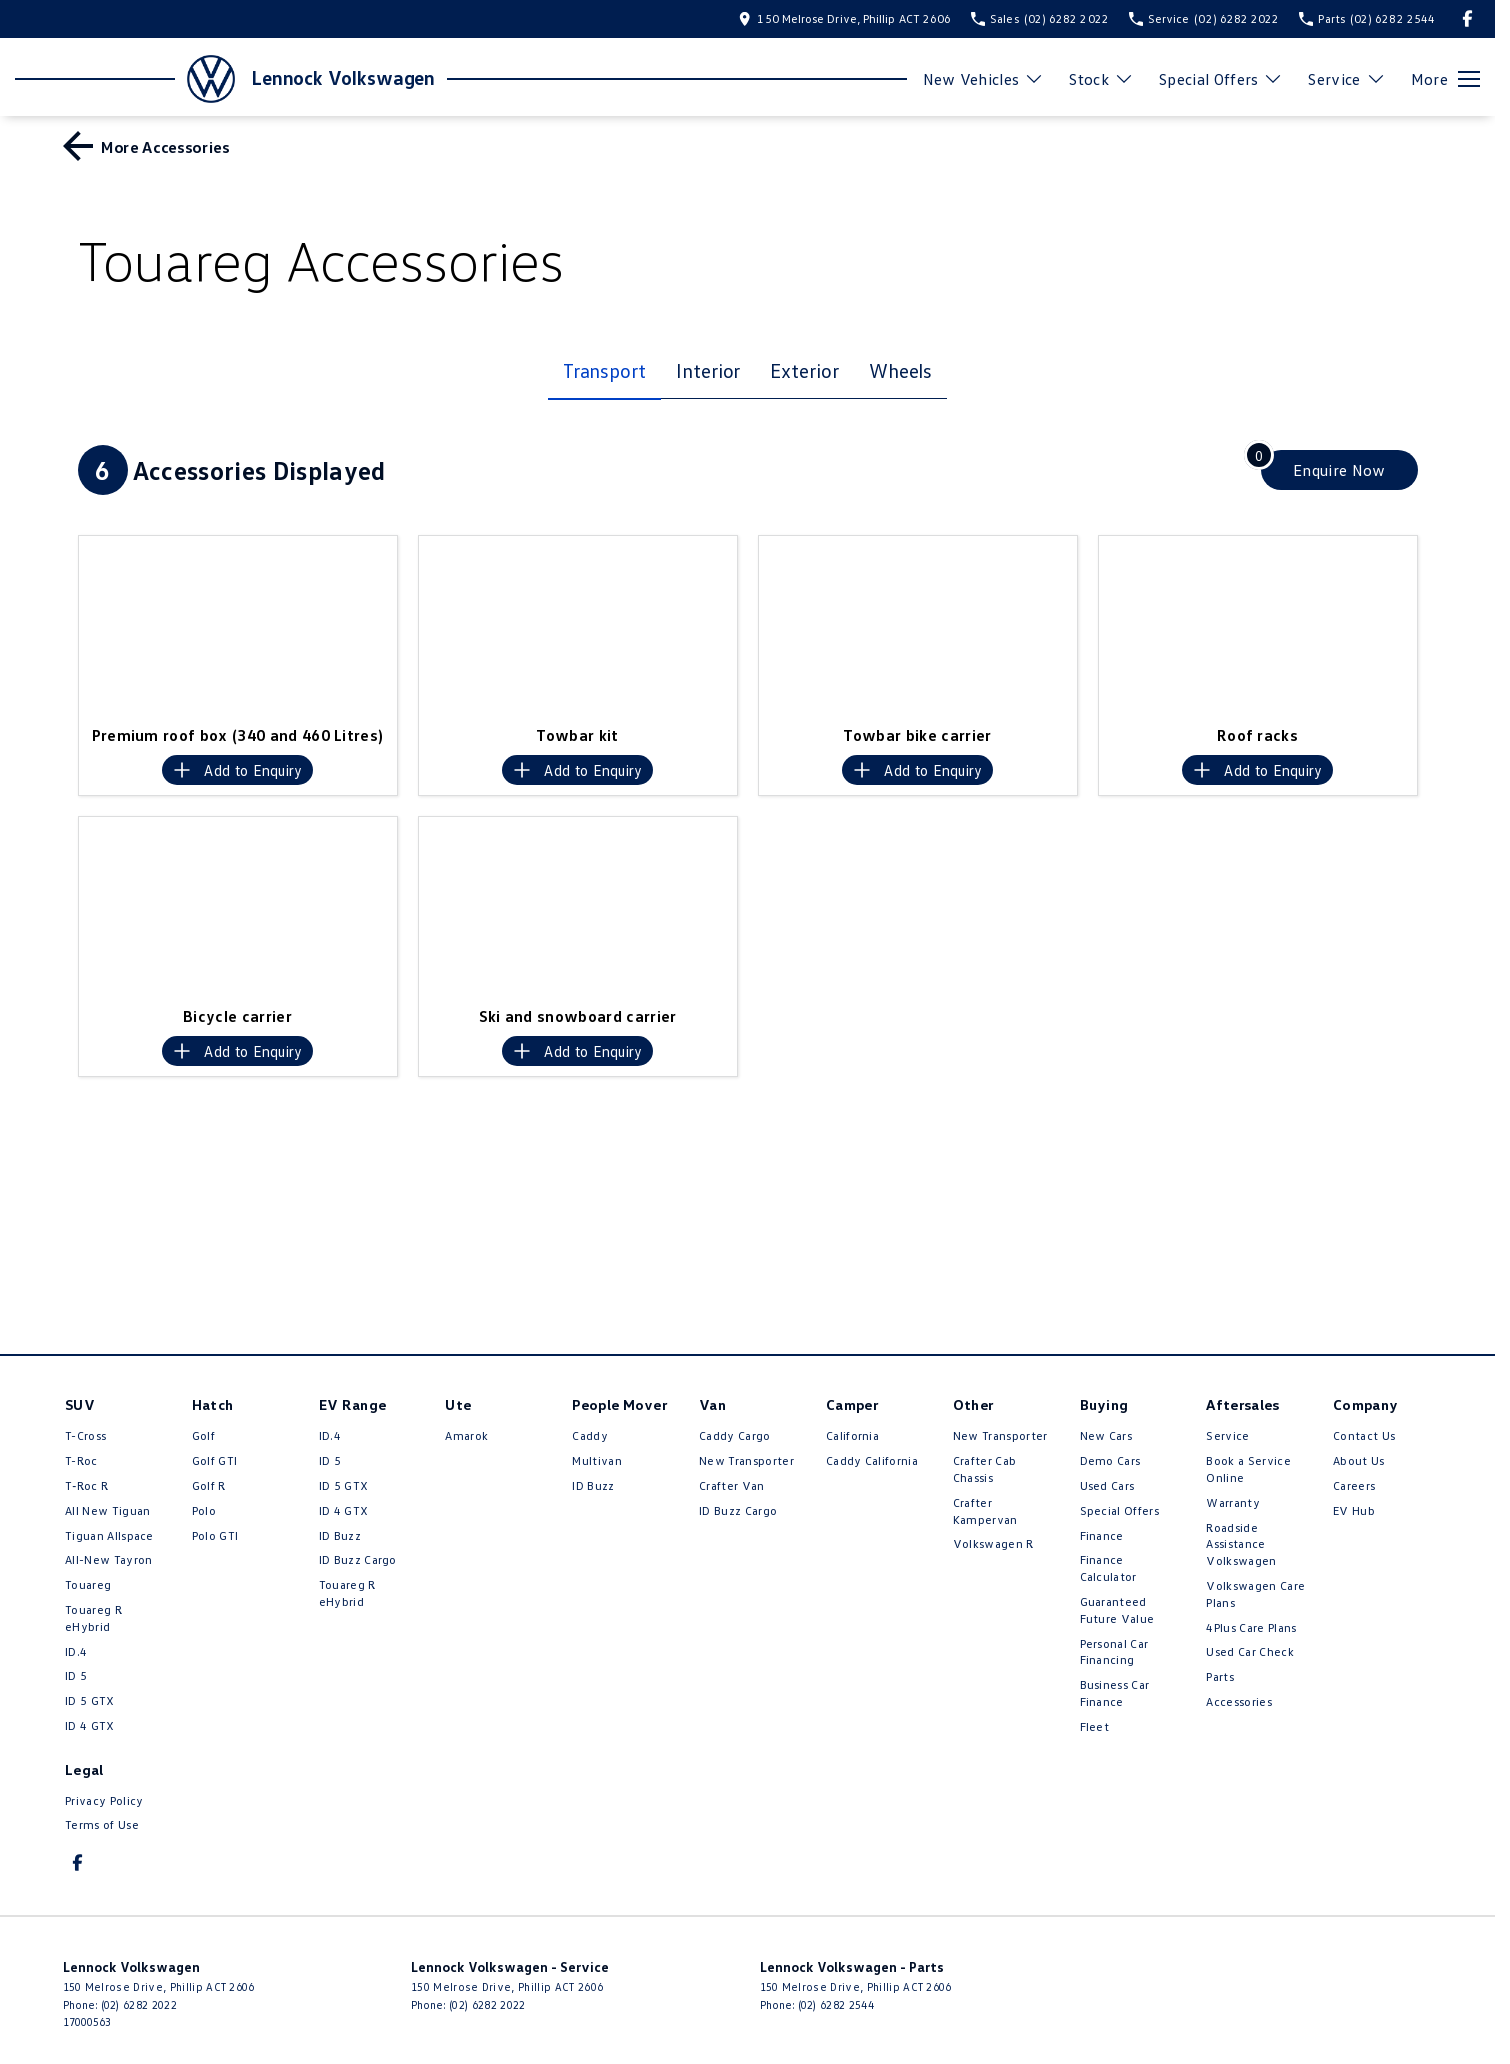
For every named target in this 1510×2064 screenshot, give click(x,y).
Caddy (590, 1435)
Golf (203, 1435)
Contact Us (1364, 1435)
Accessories (1239, 1701)
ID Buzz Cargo (358, 1559)
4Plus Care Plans (1251, 1627)
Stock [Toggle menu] (1101, 79)
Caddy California (872, 1460)
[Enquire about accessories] (1339, 470)
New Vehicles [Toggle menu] (984, 79)
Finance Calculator (1108, 1568)
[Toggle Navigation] (1445, 79)
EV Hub (1354, 1510)
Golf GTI (215, 1460)
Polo (204, 1510)
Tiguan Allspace (109, 1535)
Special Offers (1119, 1510)
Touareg (88, 1584)
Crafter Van (732, 1485)
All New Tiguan (107, 1510)
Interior (708, 370)
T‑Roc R (86, 1485)
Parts (1220, 1676)
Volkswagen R (993, 1543)
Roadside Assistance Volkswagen (1241, 1544)
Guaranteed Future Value (1117, 1610)
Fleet (1095, 1726)
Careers (1354, 1485)
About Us (1359, 1460)
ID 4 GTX (90, 1725)
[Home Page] (125, 79)
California (852, 1435)
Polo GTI (215, 1535)
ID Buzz (340, 1535)
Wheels (901, 370)
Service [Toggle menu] (1346, 79)
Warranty (1233, 1502)
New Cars (1106, 1435)
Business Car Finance (1115, 1693)
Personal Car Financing (1114, 1652)
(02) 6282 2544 (836, 2004)
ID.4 (76, 1651)
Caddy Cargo (735, 1435)
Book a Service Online (1248, 1469)
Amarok (466, 1435)
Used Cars (1107, 1485)
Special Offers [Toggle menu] (1221, 79)
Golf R (209, 1485)
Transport (604, 370)
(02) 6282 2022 (139, 2004)
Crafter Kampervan (985, 1511)
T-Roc (81, 1460)
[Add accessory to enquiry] (237, 770)
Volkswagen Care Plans (1255, 1594)
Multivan (597, 1460)
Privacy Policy (104, 1800)
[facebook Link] (1467, 18)
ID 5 (76, 1675)
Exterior (804, 370)
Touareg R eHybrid (93, 1618)
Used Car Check (1249, 1651)
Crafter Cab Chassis (985, 1469)
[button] (238, 625)
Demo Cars (1110, 1460)
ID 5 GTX (90, 1700)
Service (1227, 1435)
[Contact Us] (844, 18)
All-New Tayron (108, 1559)
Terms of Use (102, 1824)
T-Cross (85, 1435)
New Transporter (746, 1460)
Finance (1102, 1535)
